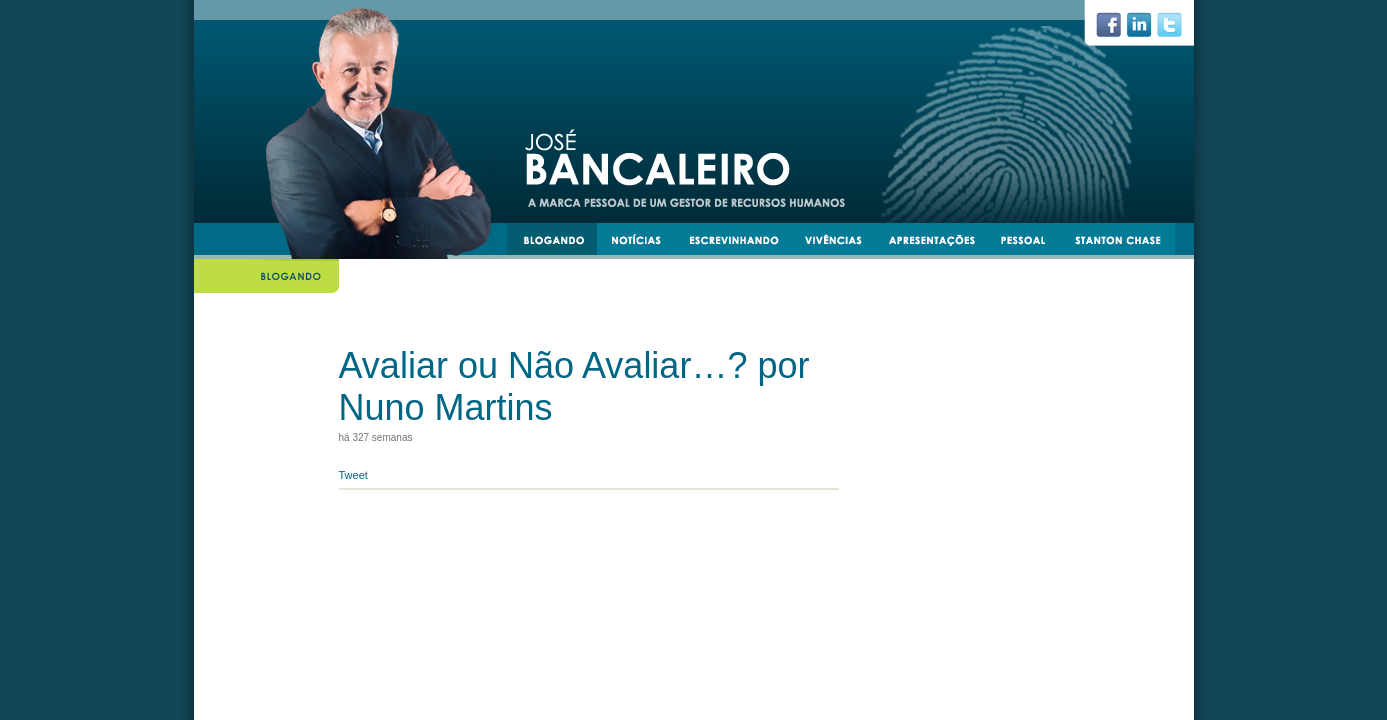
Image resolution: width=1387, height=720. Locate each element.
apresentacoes (940, 243)
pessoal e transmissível (1032, 243)
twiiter (1178, 30)
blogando (560, 243)
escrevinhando (741, 243)
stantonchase (1125, 243)
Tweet (353, 475)
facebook (1116, 30)
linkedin (1147, 30)
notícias (644, 243)
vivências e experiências (842, 243)
